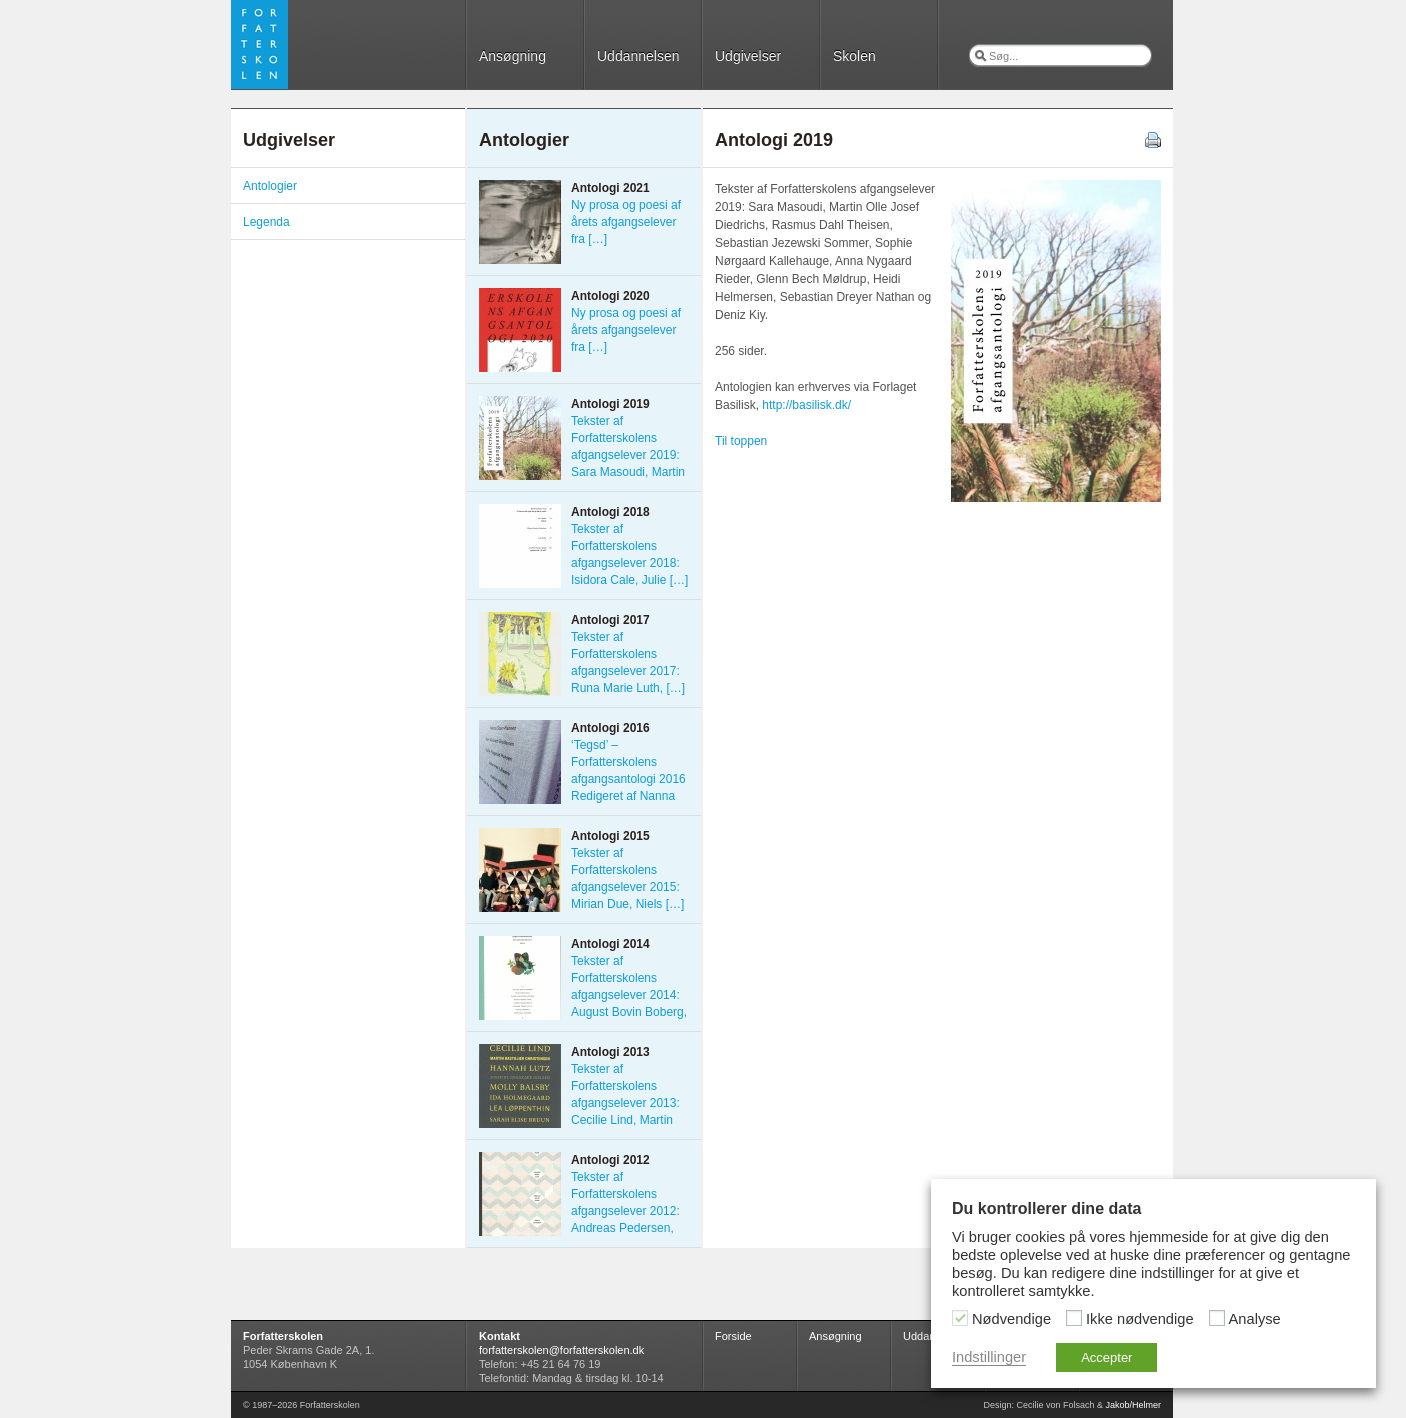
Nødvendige (1011, 1319)
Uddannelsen (638, 56)
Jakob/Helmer (1133, 1405)
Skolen (854, 56)
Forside (733, 1336)
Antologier (270, 186)
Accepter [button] (1106, 1357)
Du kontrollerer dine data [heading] (1046, 1208)
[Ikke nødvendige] (1074, 1318)
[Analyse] (1217, 1318)
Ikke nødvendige (1140, 1319)
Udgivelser (748, 56)
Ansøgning (512, 56)
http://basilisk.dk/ (806, 405)
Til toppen (741, 441)
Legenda (266, 222)
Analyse (1255, 1319)
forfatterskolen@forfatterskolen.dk (561, 1350)
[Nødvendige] (960, 1318)
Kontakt (499, 1336)
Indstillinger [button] (989, 1357)
